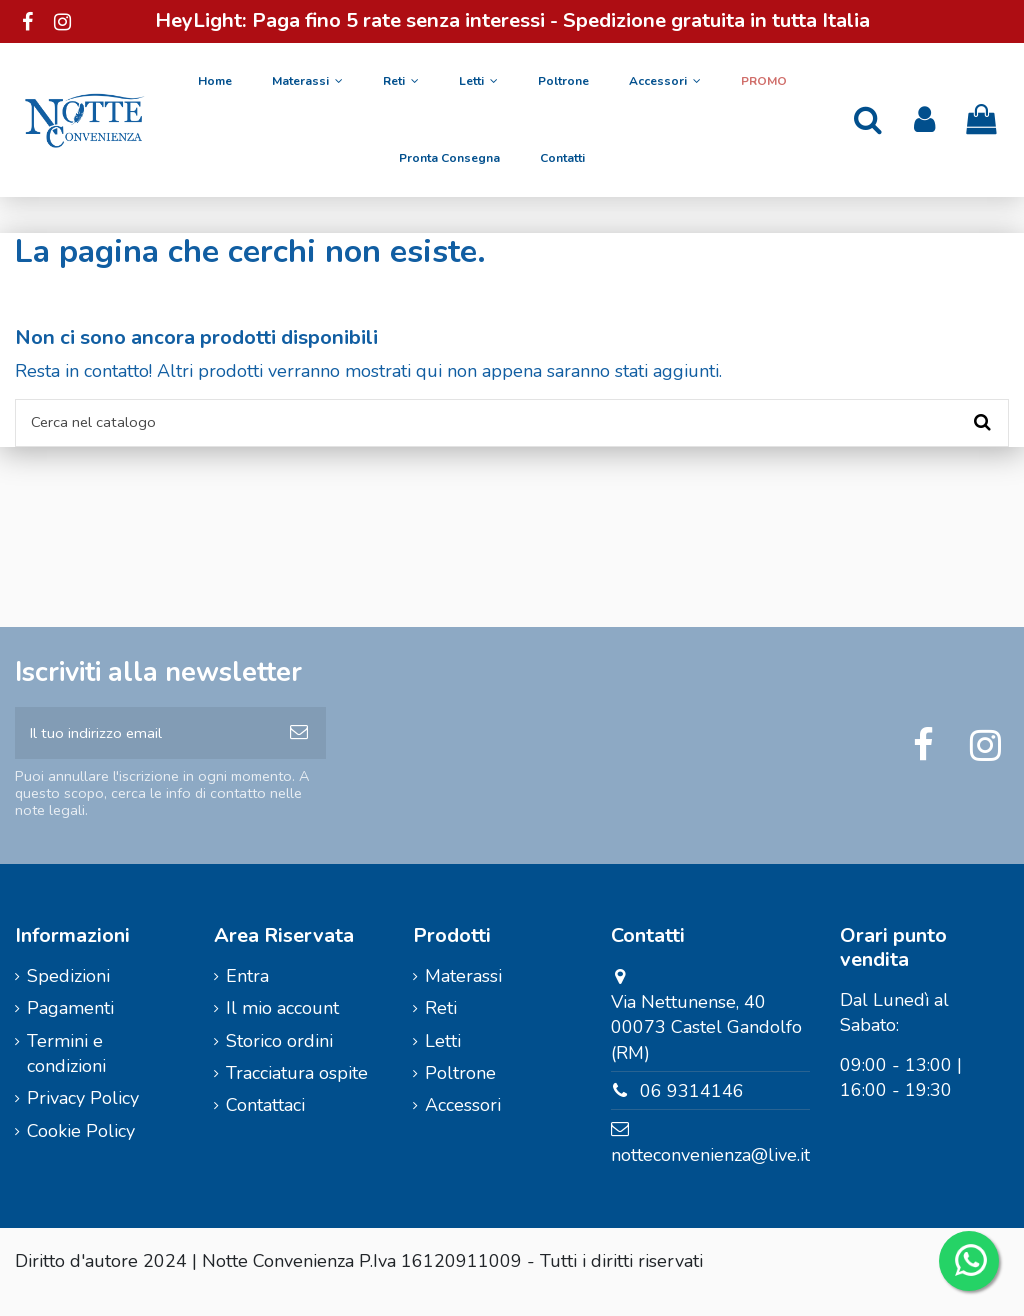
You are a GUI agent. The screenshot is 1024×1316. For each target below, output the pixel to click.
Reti (441, 1029)
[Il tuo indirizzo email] (143, 748)
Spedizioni (68, 997)
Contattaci (265, 1126)
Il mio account (282, 1029)
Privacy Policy (83, 1119)
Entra (247, 997)
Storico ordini (279, 1062)
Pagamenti (70, 1029)
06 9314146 (692, 1112)
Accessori (463, 1126)
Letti (443, 1062)
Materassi (463, 997)
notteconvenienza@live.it (710, 1176)
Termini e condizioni (66, 1074)
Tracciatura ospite (297, 1094)
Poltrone (460, 1094)
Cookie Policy (81, 1152)
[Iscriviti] (299, 748)
